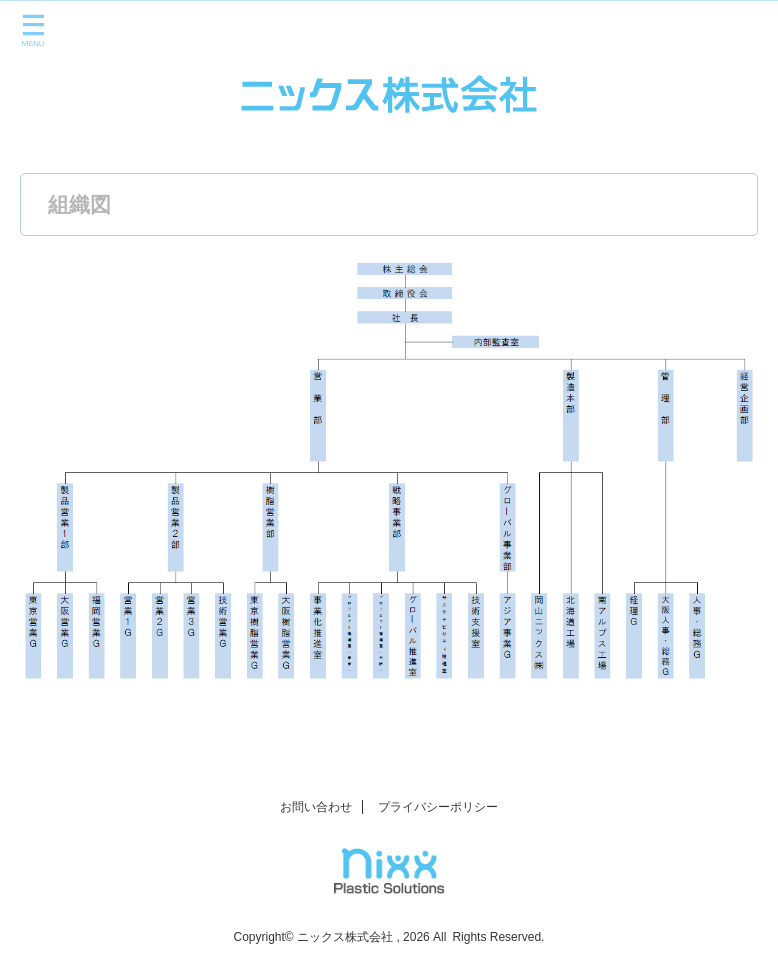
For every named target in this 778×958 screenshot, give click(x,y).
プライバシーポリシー (438, 807)
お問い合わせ (316, 807)
